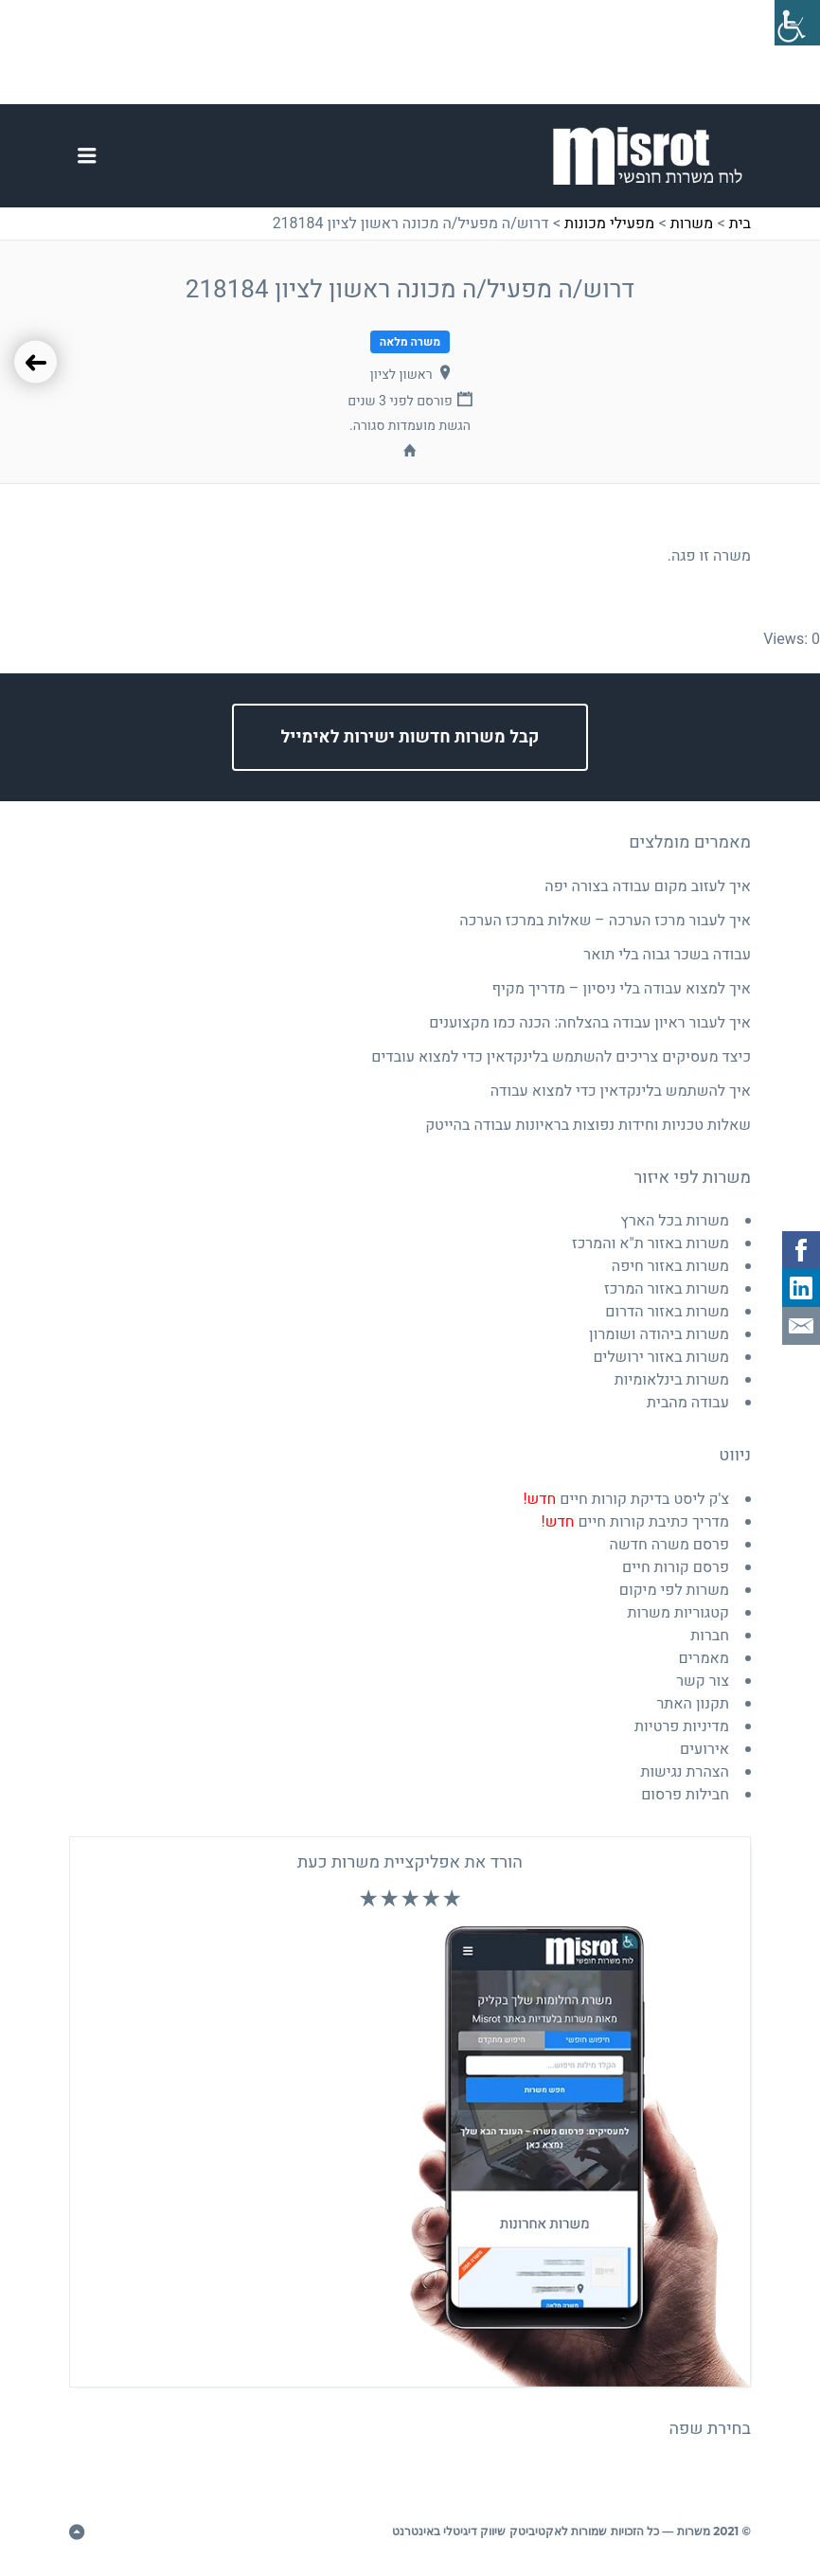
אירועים (704, 1749)
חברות (709, 1635)
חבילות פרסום (685, 1794)
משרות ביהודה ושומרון (659, 1334)
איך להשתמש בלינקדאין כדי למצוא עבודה (620, 1091)
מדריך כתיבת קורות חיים (635, 1522)
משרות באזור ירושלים (661, 1357)
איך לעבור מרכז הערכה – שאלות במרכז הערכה (605, 920)
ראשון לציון (401, 375)
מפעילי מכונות (609, 223)
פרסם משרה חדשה (669, 1544)
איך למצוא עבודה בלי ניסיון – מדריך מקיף (621, 988)
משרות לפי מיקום (674, 1590)
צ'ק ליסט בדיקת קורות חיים (626, 1499)
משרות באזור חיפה (670, 1266)
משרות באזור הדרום (667, 1311)
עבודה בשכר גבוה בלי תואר (667, 954)
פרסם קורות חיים (675, 1567)
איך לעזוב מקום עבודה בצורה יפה (647, 886)
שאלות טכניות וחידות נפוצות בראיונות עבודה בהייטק (588, 1125)
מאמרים (704, 1658)
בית (740, 223)
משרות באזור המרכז (666, 1289)
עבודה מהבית (688, 1402)
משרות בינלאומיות (672, 1379)
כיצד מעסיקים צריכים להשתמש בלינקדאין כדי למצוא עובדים (561, 1057)
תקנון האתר (692, 1703)
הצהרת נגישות (684, 1772)
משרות (691, 223)
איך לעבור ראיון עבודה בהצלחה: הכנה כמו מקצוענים (590, 1022)
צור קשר (702, 1681)
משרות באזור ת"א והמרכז (650, 1243)
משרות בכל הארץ (674, 1220)
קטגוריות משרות (679, 1612)
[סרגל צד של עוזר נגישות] (797, 22)
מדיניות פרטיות (681, 1726)
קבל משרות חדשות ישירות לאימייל (410, 737)
